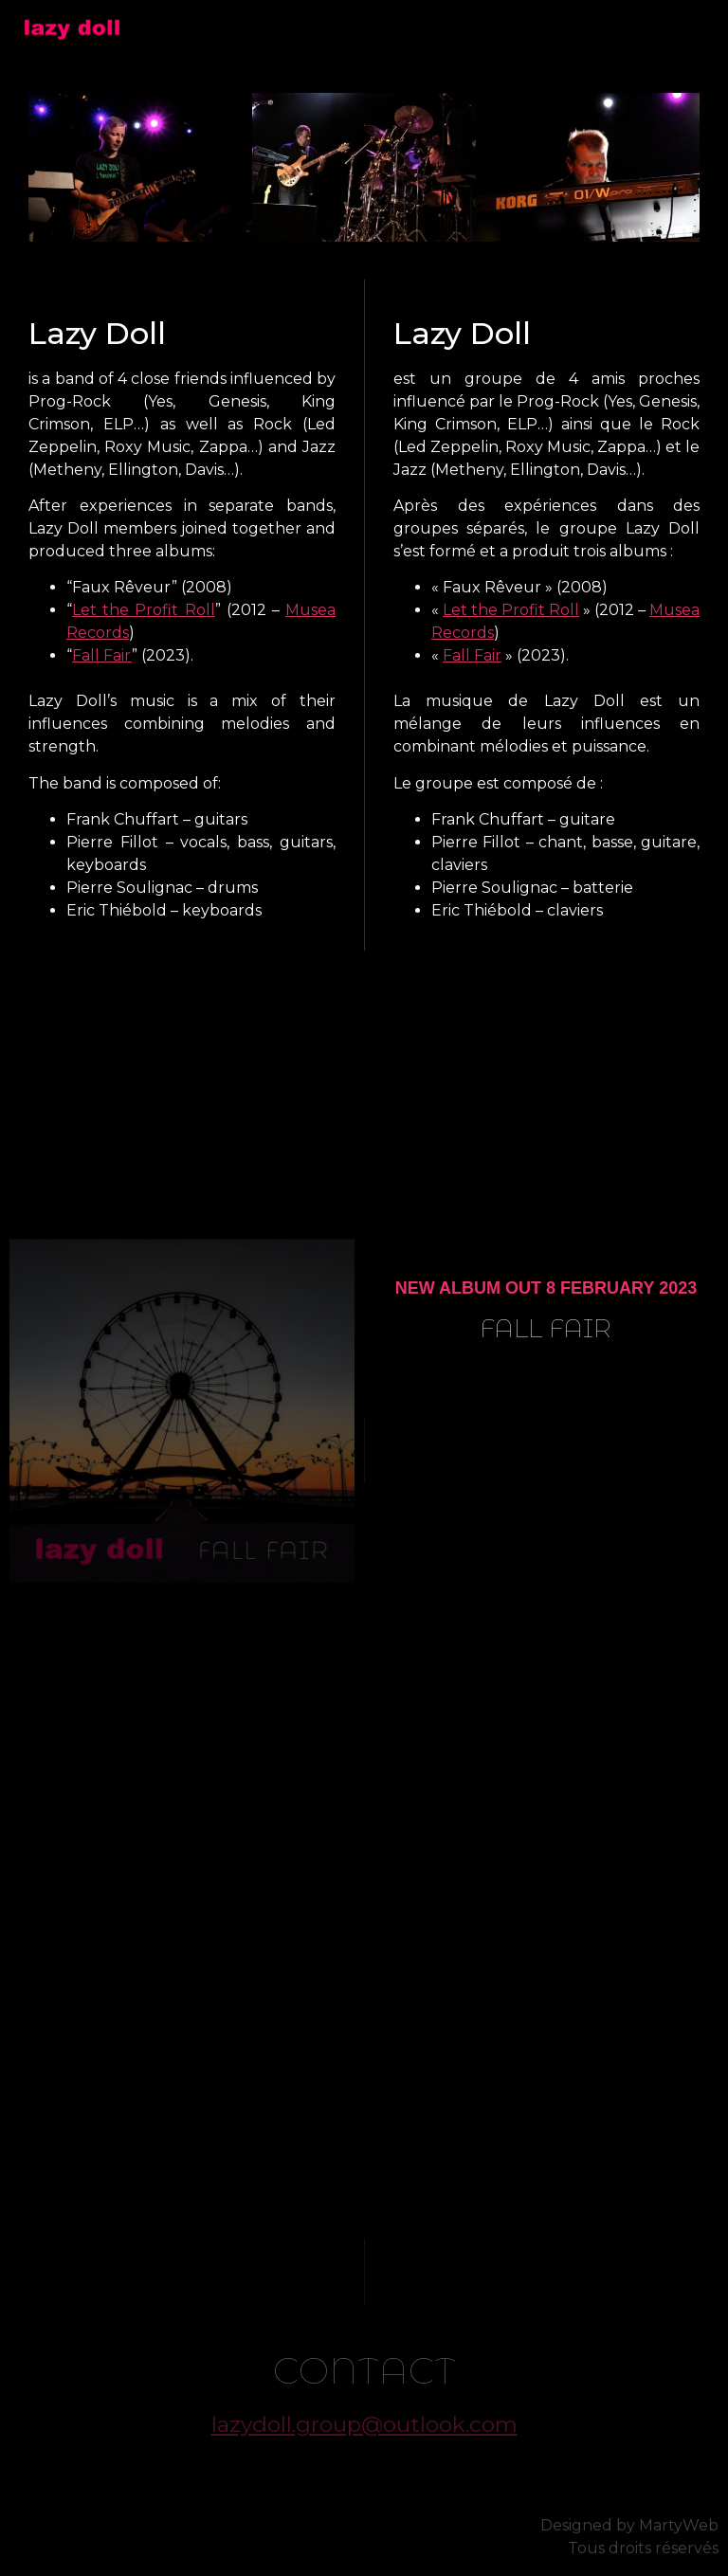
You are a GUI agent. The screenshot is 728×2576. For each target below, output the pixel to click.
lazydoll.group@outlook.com (364, 2424)
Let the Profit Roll (143, 610)
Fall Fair (102, 655)
